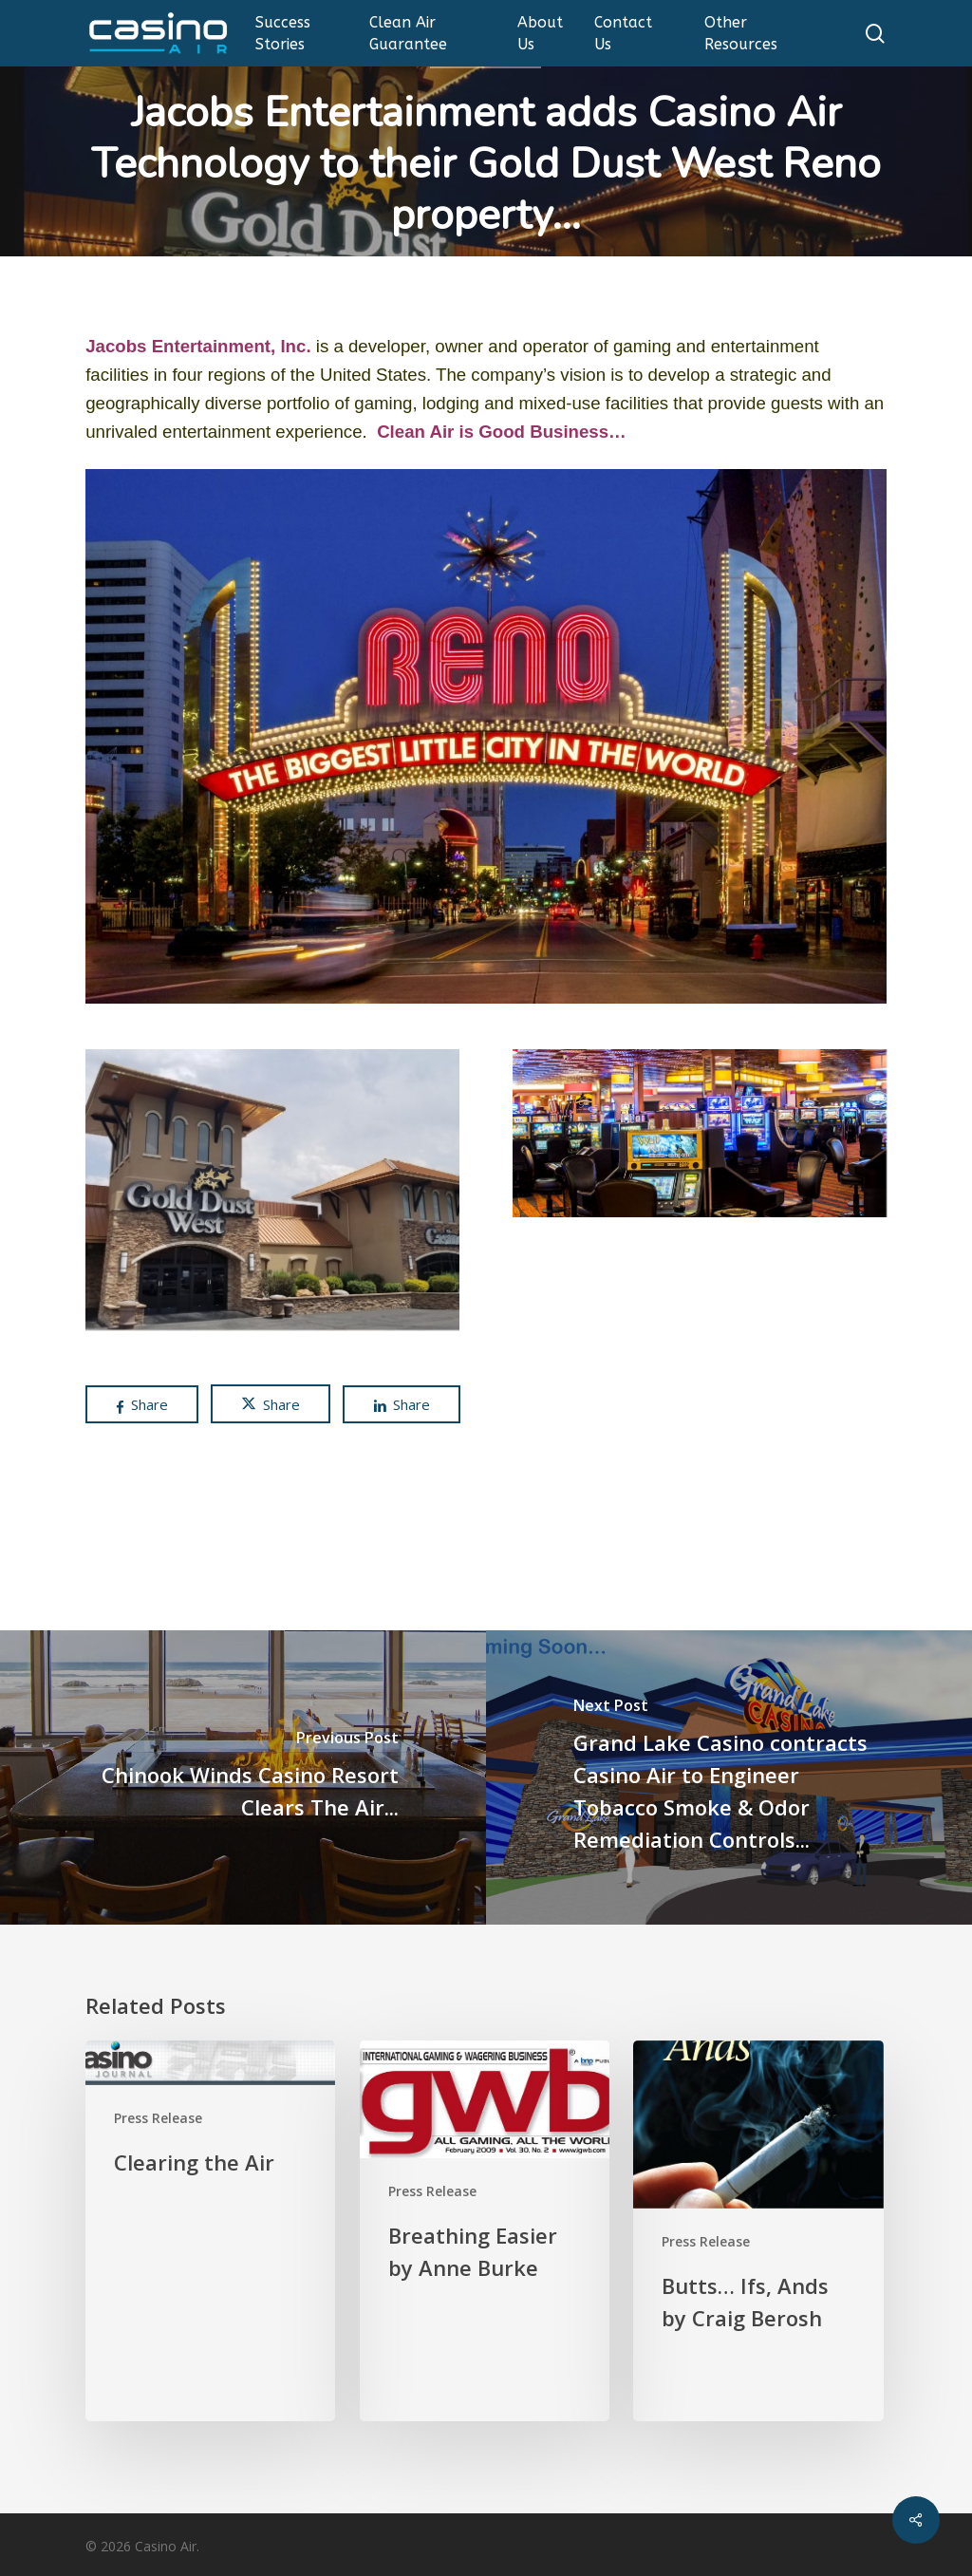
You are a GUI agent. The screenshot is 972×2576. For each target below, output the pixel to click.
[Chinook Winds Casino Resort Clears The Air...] (243, 1777)
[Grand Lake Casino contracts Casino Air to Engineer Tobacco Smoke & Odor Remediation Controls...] (729, 1777)
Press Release (158, 2118)
